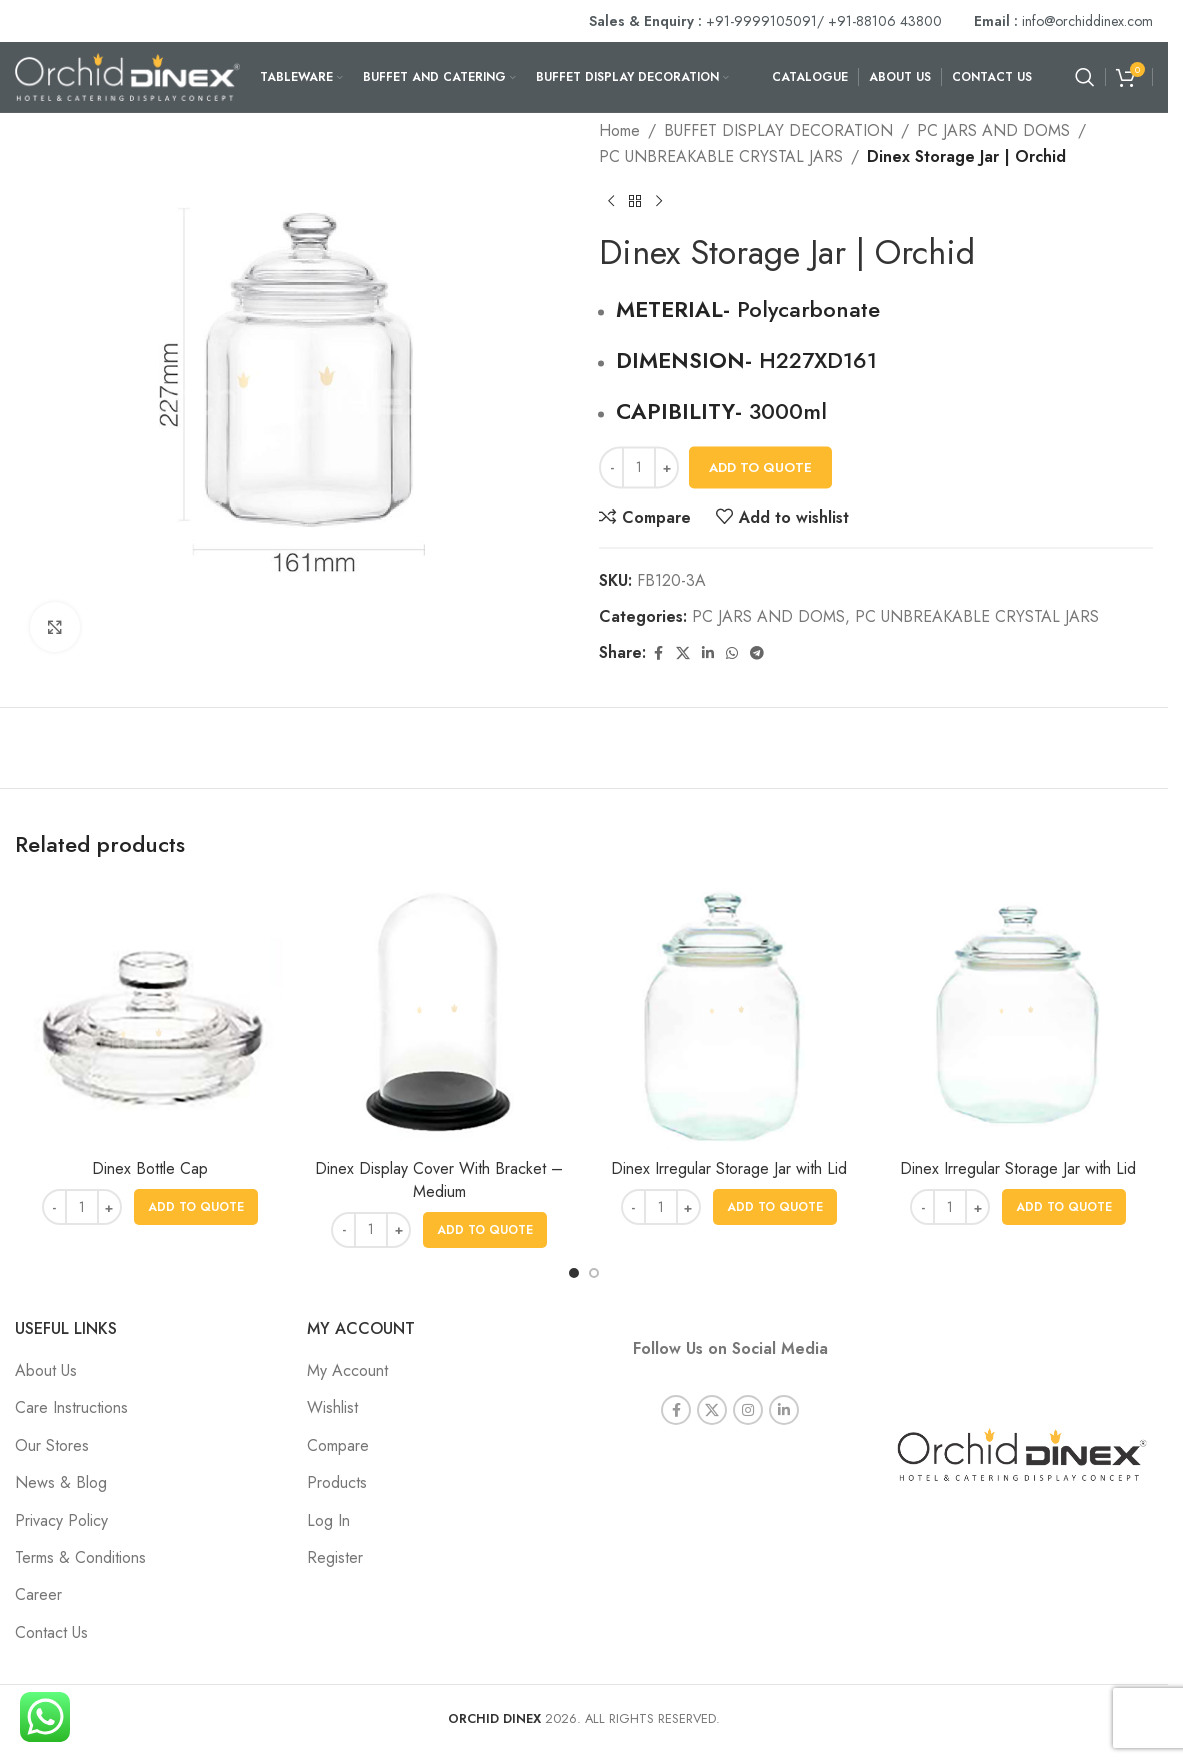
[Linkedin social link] (708, 653)
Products (337, 1482)
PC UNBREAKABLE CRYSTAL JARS (721, 156)
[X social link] (683, 653)
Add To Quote (760, 467)
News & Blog (61, 1482)
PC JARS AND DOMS (993, 130)
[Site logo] (127, 75)
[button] (196, 1207)
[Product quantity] (639, 468)
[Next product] (659, 202)
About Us (46, 1370)
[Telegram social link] (757, 653)
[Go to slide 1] (574, 1273)
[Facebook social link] (658, 653)
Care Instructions (71, 1407)
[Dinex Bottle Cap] (150, 1015)
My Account (347, 1370)
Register (335, 1557)
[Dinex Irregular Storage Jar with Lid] (729, 1015)
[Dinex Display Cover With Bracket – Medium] (440, 1015)
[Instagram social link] (748, 1383)
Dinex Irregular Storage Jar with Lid (729, 1168)
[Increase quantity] (666, 468)
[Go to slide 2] (594, 1273)
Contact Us (51, 1632)
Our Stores (52, 1445)
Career (38, 1594)
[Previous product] (611, 202)
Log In (328, 1520)
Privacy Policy (61, 1520)
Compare (338, 1445)
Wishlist (332, 1407)
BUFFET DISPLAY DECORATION (778, 130)
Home (619, 130)
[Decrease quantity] (611, 468)
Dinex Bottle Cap (150, 1168)
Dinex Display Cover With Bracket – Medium (439, 1179)
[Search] (1085, 77)
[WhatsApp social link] (732, 653)
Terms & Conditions (80, 1557)
